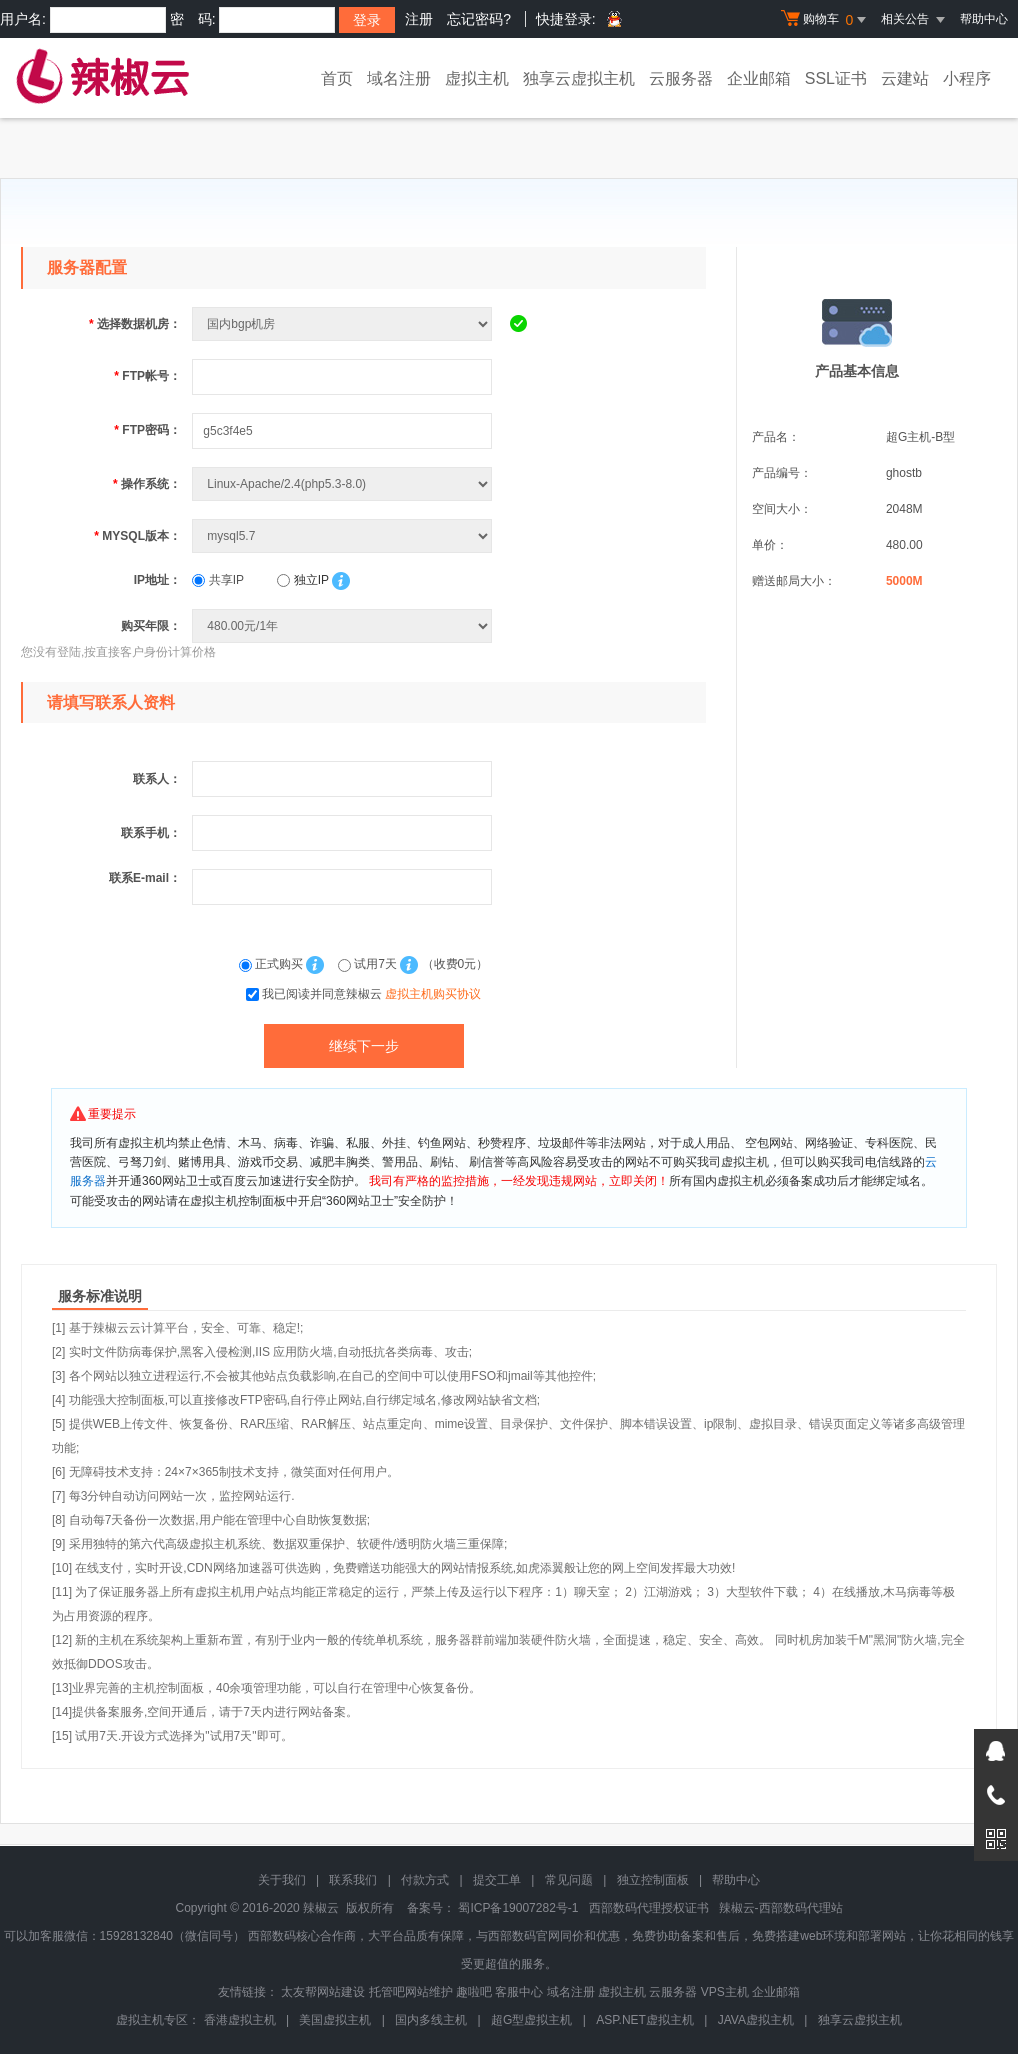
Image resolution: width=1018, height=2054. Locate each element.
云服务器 (681, 78)
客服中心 (519, 1992)
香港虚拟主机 (240, 2020)
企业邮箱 (759, 78)
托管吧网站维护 (411, 1992)
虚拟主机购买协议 (433, 994)
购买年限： (151, 626)
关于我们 (282, 1880)
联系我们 (353, 1880)
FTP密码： (147, 430)
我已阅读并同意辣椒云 (371, 994)
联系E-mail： (145, 878)
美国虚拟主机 (335, 2020)
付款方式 (425, 1880)
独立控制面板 (653, 1880)
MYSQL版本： (137, 536)
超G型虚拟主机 (531, 2020)
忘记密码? (479, 19)
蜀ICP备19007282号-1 (518, 1908)
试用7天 (369, 964)
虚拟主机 (477, 78)
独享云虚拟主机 (579, 78)
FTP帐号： (147, 376)
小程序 (967, 78)
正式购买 (273, 964)
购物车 (826, 20)
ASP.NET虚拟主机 (645, 2020)
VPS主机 (725, 1992)
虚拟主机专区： (158, 2020)
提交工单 (497, 1880)
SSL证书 (836, 78)
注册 (419, 19)
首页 (337, 78)
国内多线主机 (431, 2020)
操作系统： (147, 484)
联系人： (157, 779)
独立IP (302, 580)
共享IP (218, 580)
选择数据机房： (135, 324)
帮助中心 (984, 19)
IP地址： (157, 580)
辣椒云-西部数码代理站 (781, 1908)
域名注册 (399, 78)
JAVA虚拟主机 (756, 2020)
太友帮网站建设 (323, 1992)
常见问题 (569, 1880)
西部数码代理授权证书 (649, 1908)
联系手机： (151, 833)
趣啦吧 (474, 1992)
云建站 (905, 78)
